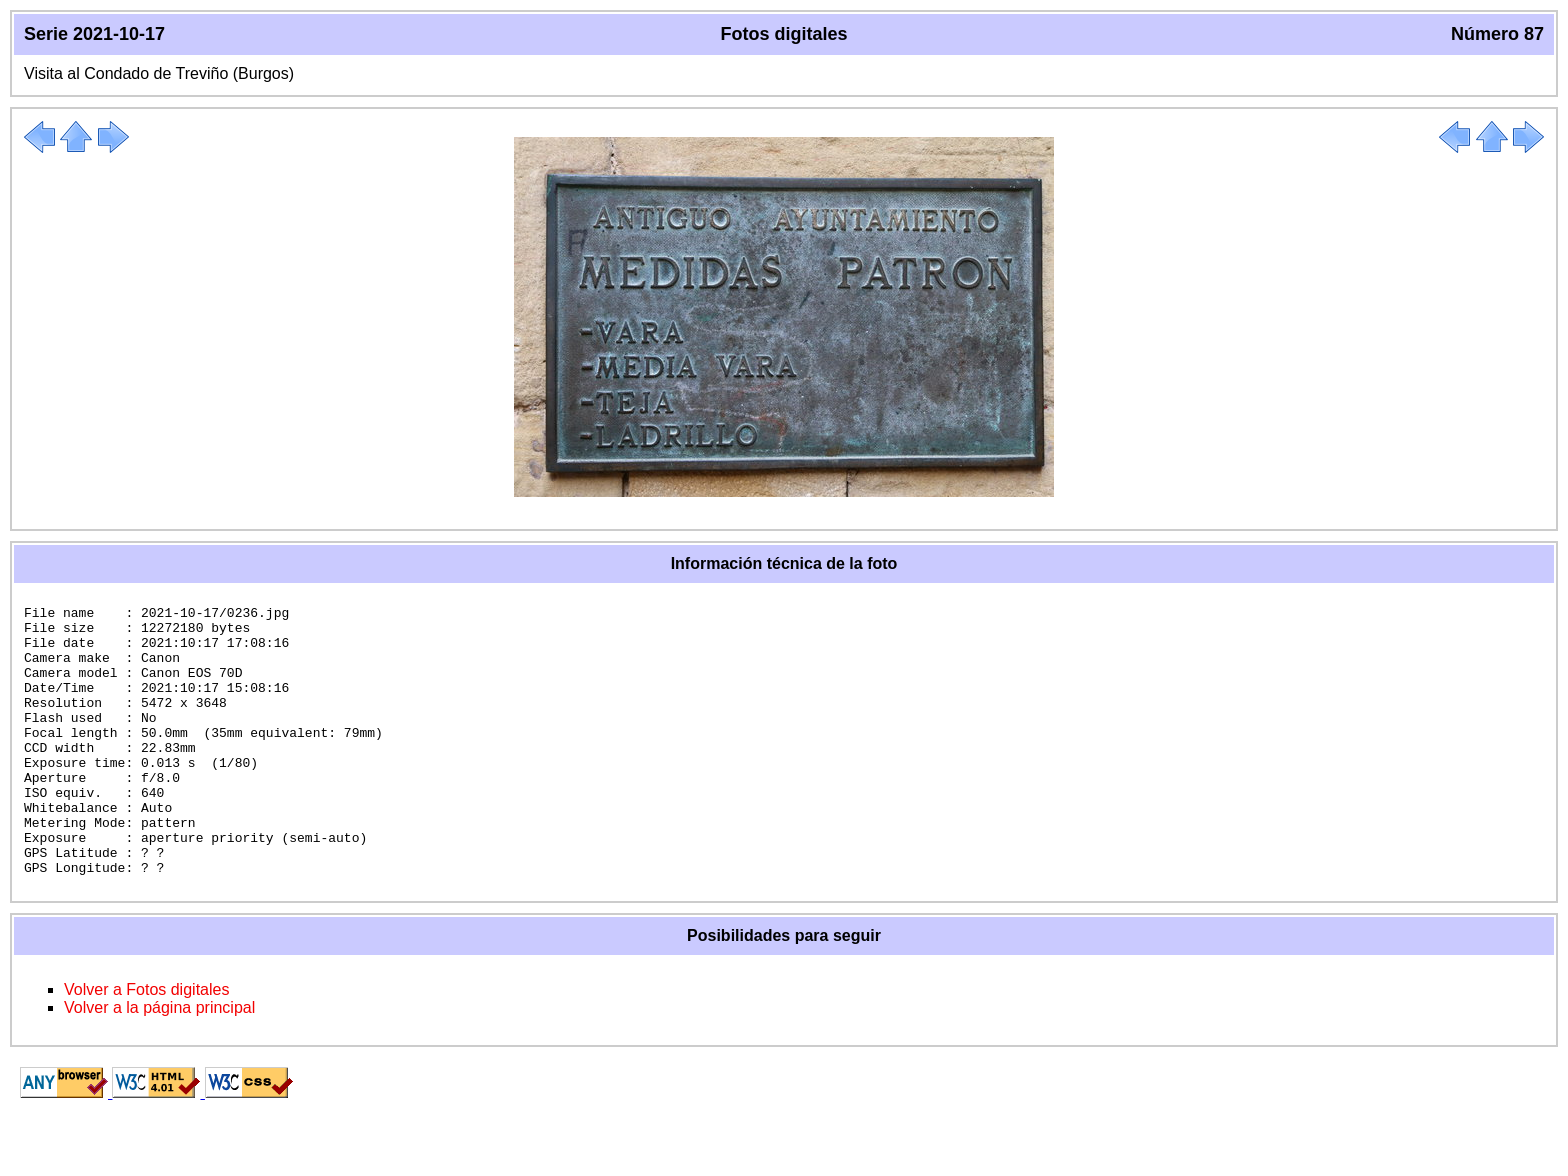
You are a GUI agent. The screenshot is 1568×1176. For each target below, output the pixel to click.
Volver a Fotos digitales (146, 1043)
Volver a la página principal (159, 1061)
